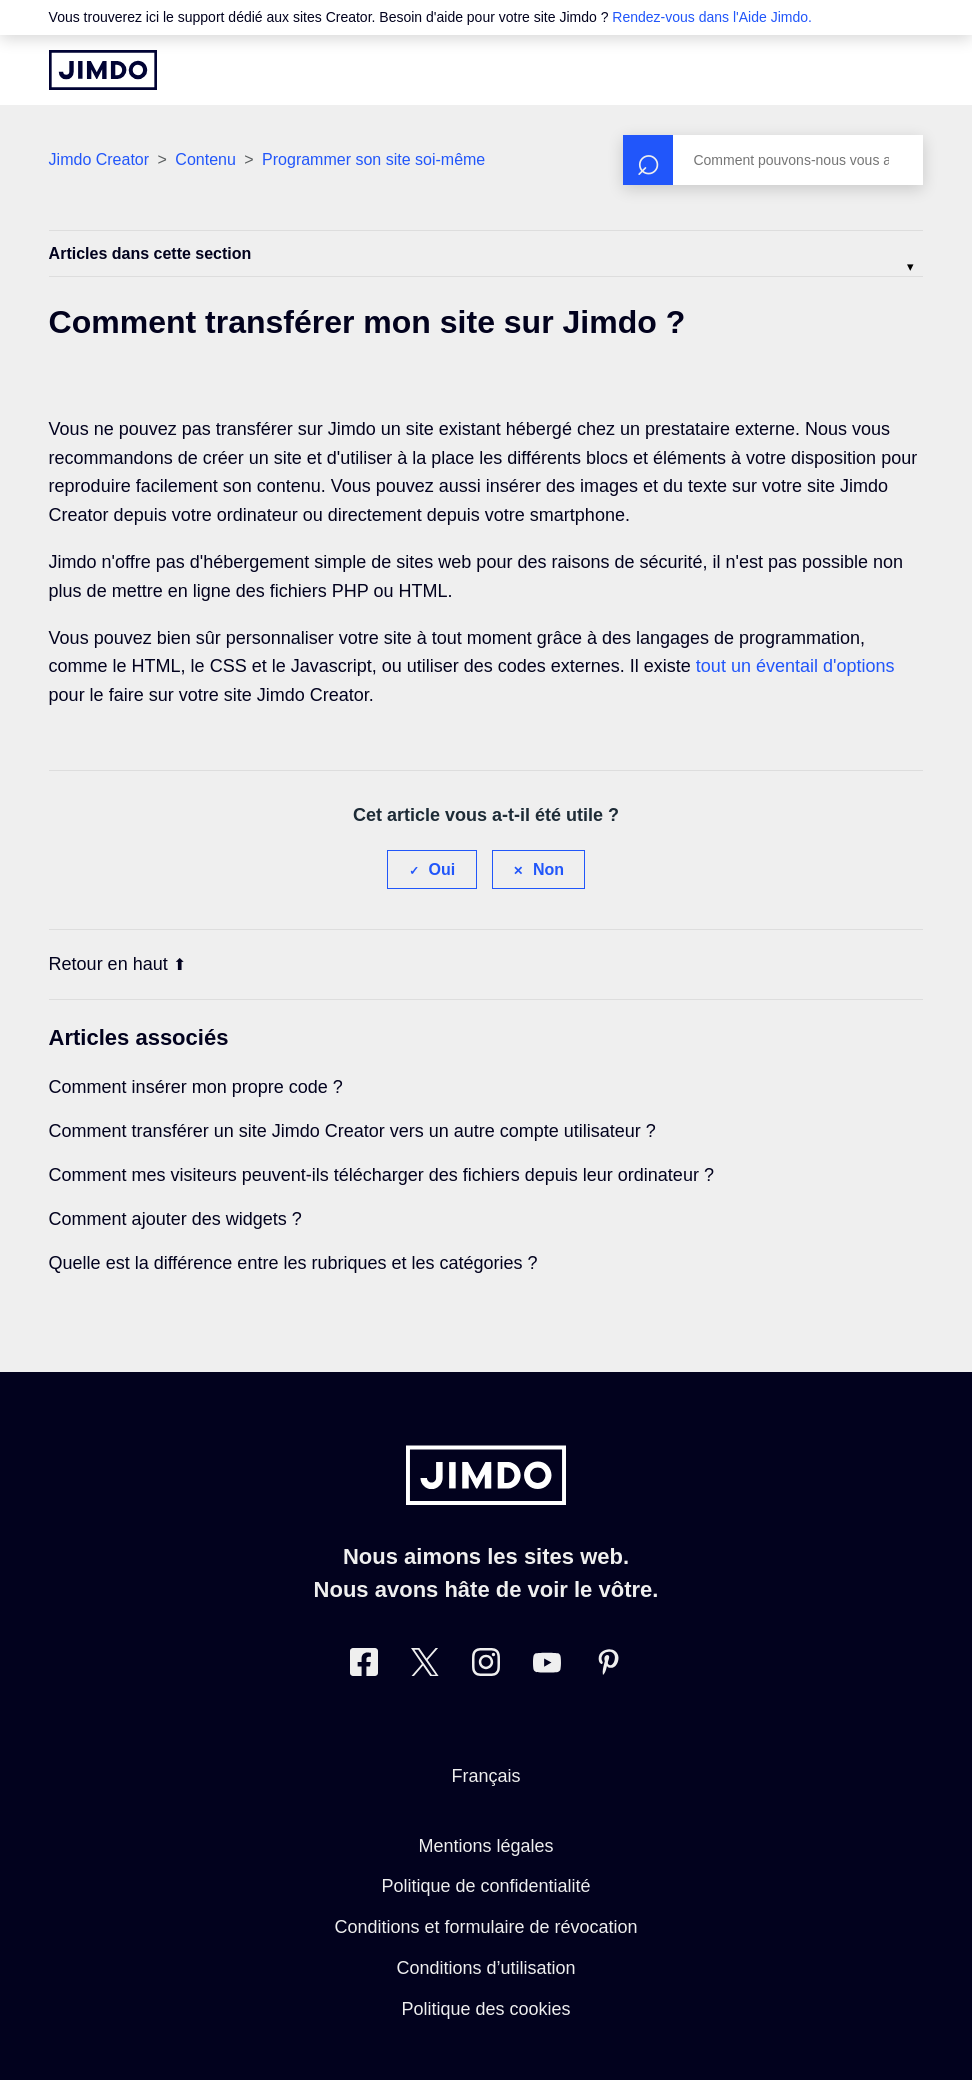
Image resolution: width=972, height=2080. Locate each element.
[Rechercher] (773, 160)
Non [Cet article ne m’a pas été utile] (548, 869)
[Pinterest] (608, 1666)
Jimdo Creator (99, 159)
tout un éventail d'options (795, 666)
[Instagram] (486, 1666)
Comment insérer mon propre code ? (196, 1087)
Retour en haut (117, 964)
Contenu (205, 159)
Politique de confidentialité (485, 1886)
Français (485, 1776)
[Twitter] (425, 1666)
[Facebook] (364, 1666)
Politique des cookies (485, 2009)
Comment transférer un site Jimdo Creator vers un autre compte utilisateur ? (352, 1131)
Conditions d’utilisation (485, 1968)
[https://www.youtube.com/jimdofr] (547, 1666)
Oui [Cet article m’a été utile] (442, 869)
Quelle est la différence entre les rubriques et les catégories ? (293, 1263)
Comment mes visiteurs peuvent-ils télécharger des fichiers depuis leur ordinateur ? (381, 1175)
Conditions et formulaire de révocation (485, 1927)
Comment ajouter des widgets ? (175, 1219)
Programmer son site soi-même (373, 159)
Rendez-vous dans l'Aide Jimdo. (712, 17)
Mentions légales (485, 1846)
